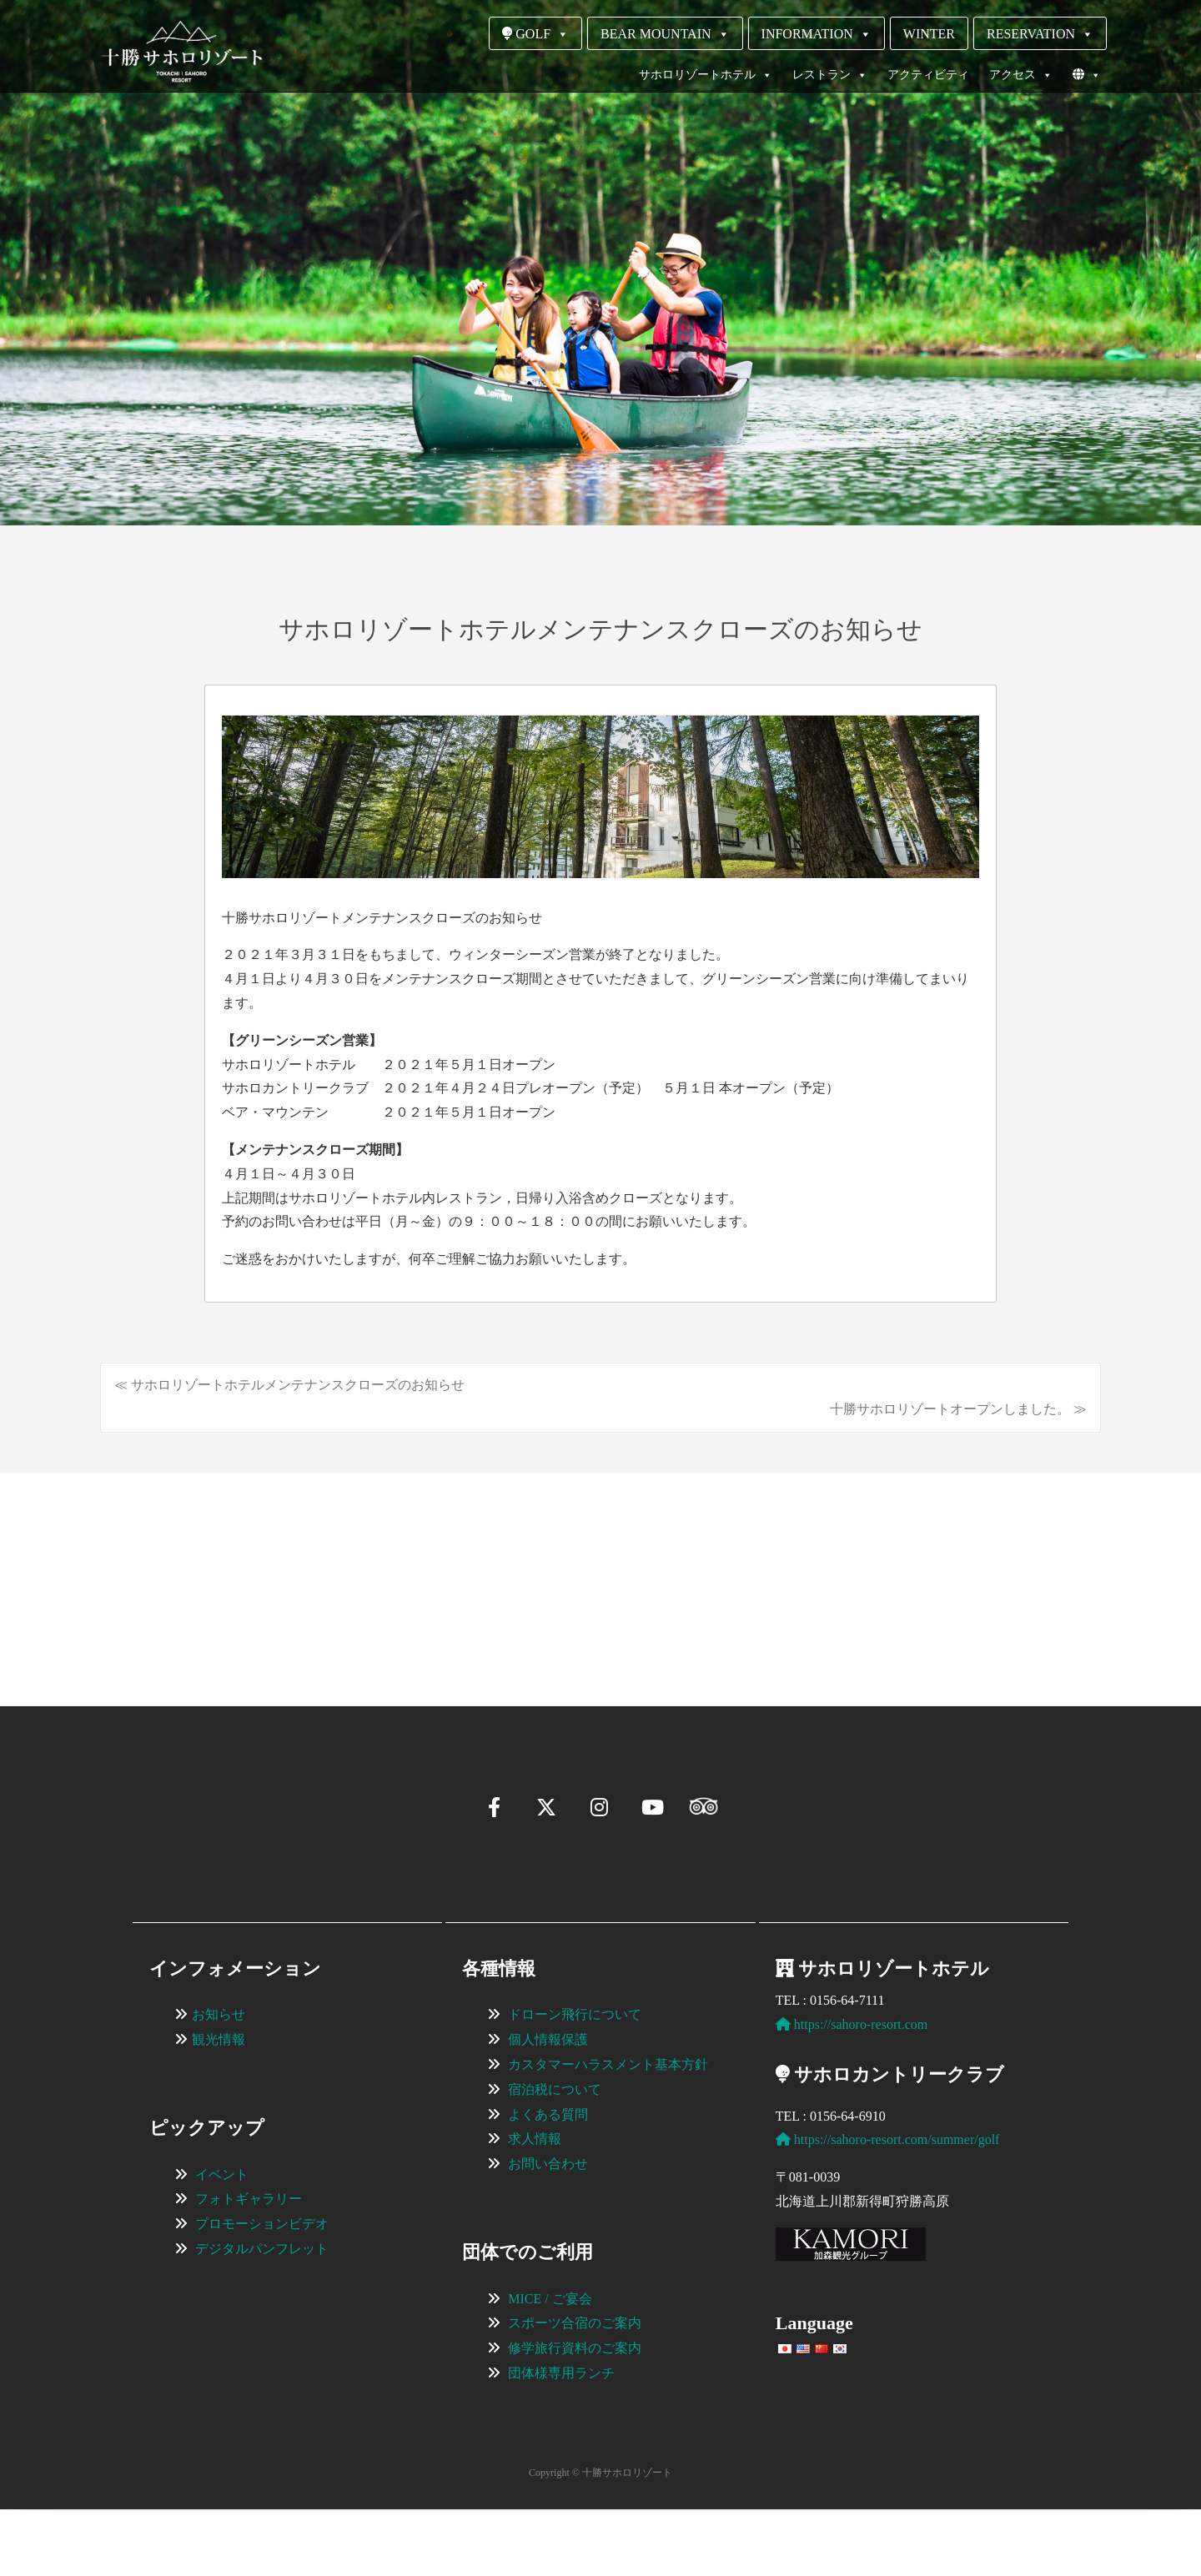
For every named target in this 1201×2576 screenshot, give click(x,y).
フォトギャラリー (248, 2265)
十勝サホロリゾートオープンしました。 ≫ (958, 1409)
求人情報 (534, 2205)
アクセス (1021, 75)
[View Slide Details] (258, 1564)
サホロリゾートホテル (705, 75)
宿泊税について (554, 2156)
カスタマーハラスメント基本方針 (608, 2131)
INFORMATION (816, 34)
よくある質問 (548, 2181)
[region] (600, 1564)
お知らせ (218, 2081)
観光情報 (218, 2106)
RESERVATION (1040, 34)
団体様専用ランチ (561, 2440)
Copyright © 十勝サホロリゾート (600, 2539)
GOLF (535, 34)
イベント (222, 2241)
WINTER (929, 34)
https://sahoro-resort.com (851, 2091)
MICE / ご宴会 (549, 2365)
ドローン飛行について (574, 2081)
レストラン (829, 75)
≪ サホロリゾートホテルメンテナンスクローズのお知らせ (289, 1385)
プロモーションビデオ (262, 2290)
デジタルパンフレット (262, 2315)
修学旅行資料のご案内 (574, 2415)
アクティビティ (928, 74)
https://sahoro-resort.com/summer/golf (888, 2206)
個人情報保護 (548, 2106)
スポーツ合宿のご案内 (574, 2390)
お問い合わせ (548, 2230)
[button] (155, 1638)
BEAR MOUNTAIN (665, 34)
